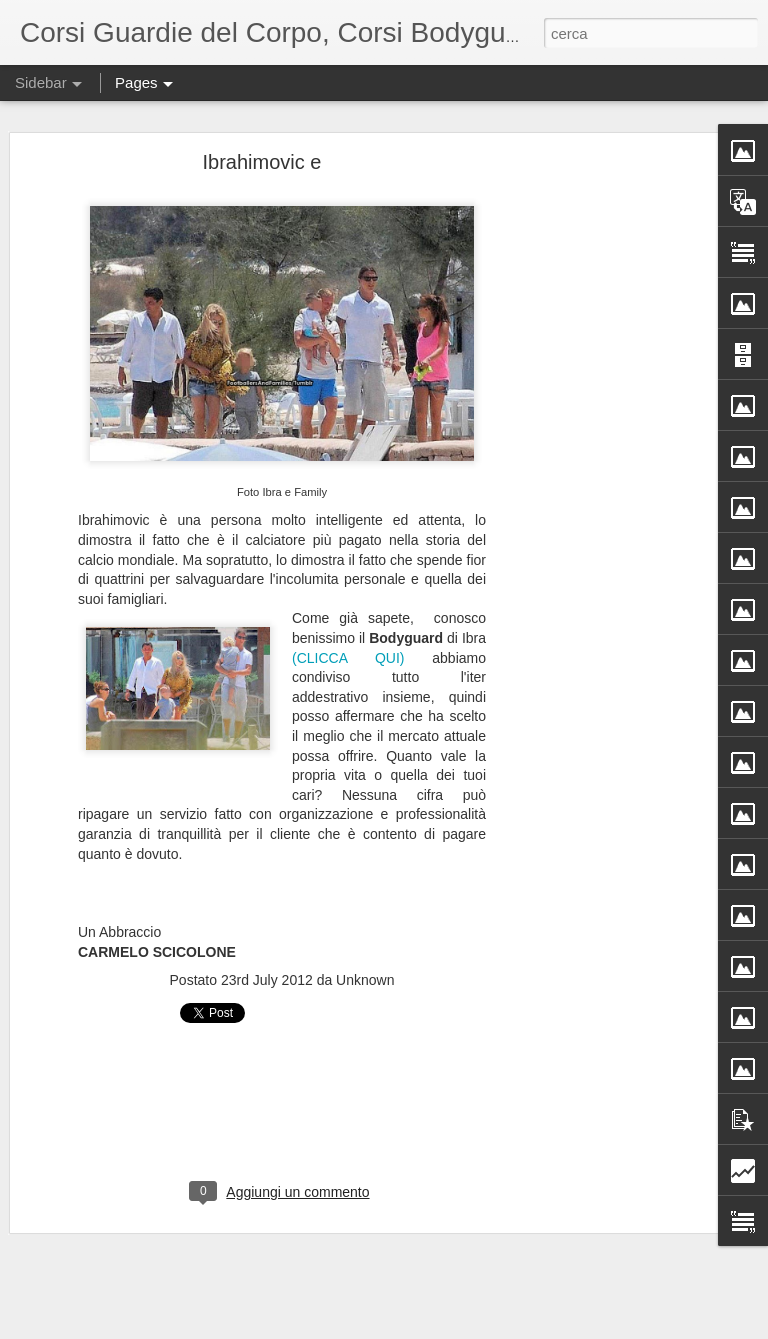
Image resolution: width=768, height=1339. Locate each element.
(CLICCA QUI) (348, 656)
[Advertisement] (596, 474)
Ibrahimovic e (262, 160)
